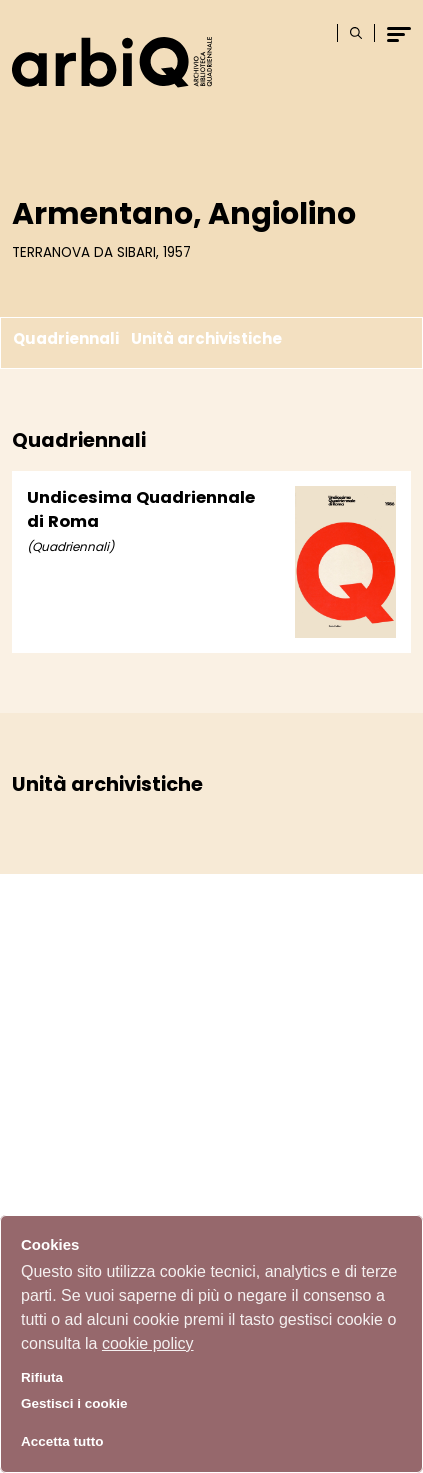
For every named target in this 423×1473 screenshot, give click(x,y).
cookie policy (148, 1343)
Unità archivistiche (206, 339)
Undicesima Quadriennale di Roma (141, 510)
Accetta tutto (62, 1441)
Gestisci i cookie (74, 1403)
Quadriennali (66, 339)
